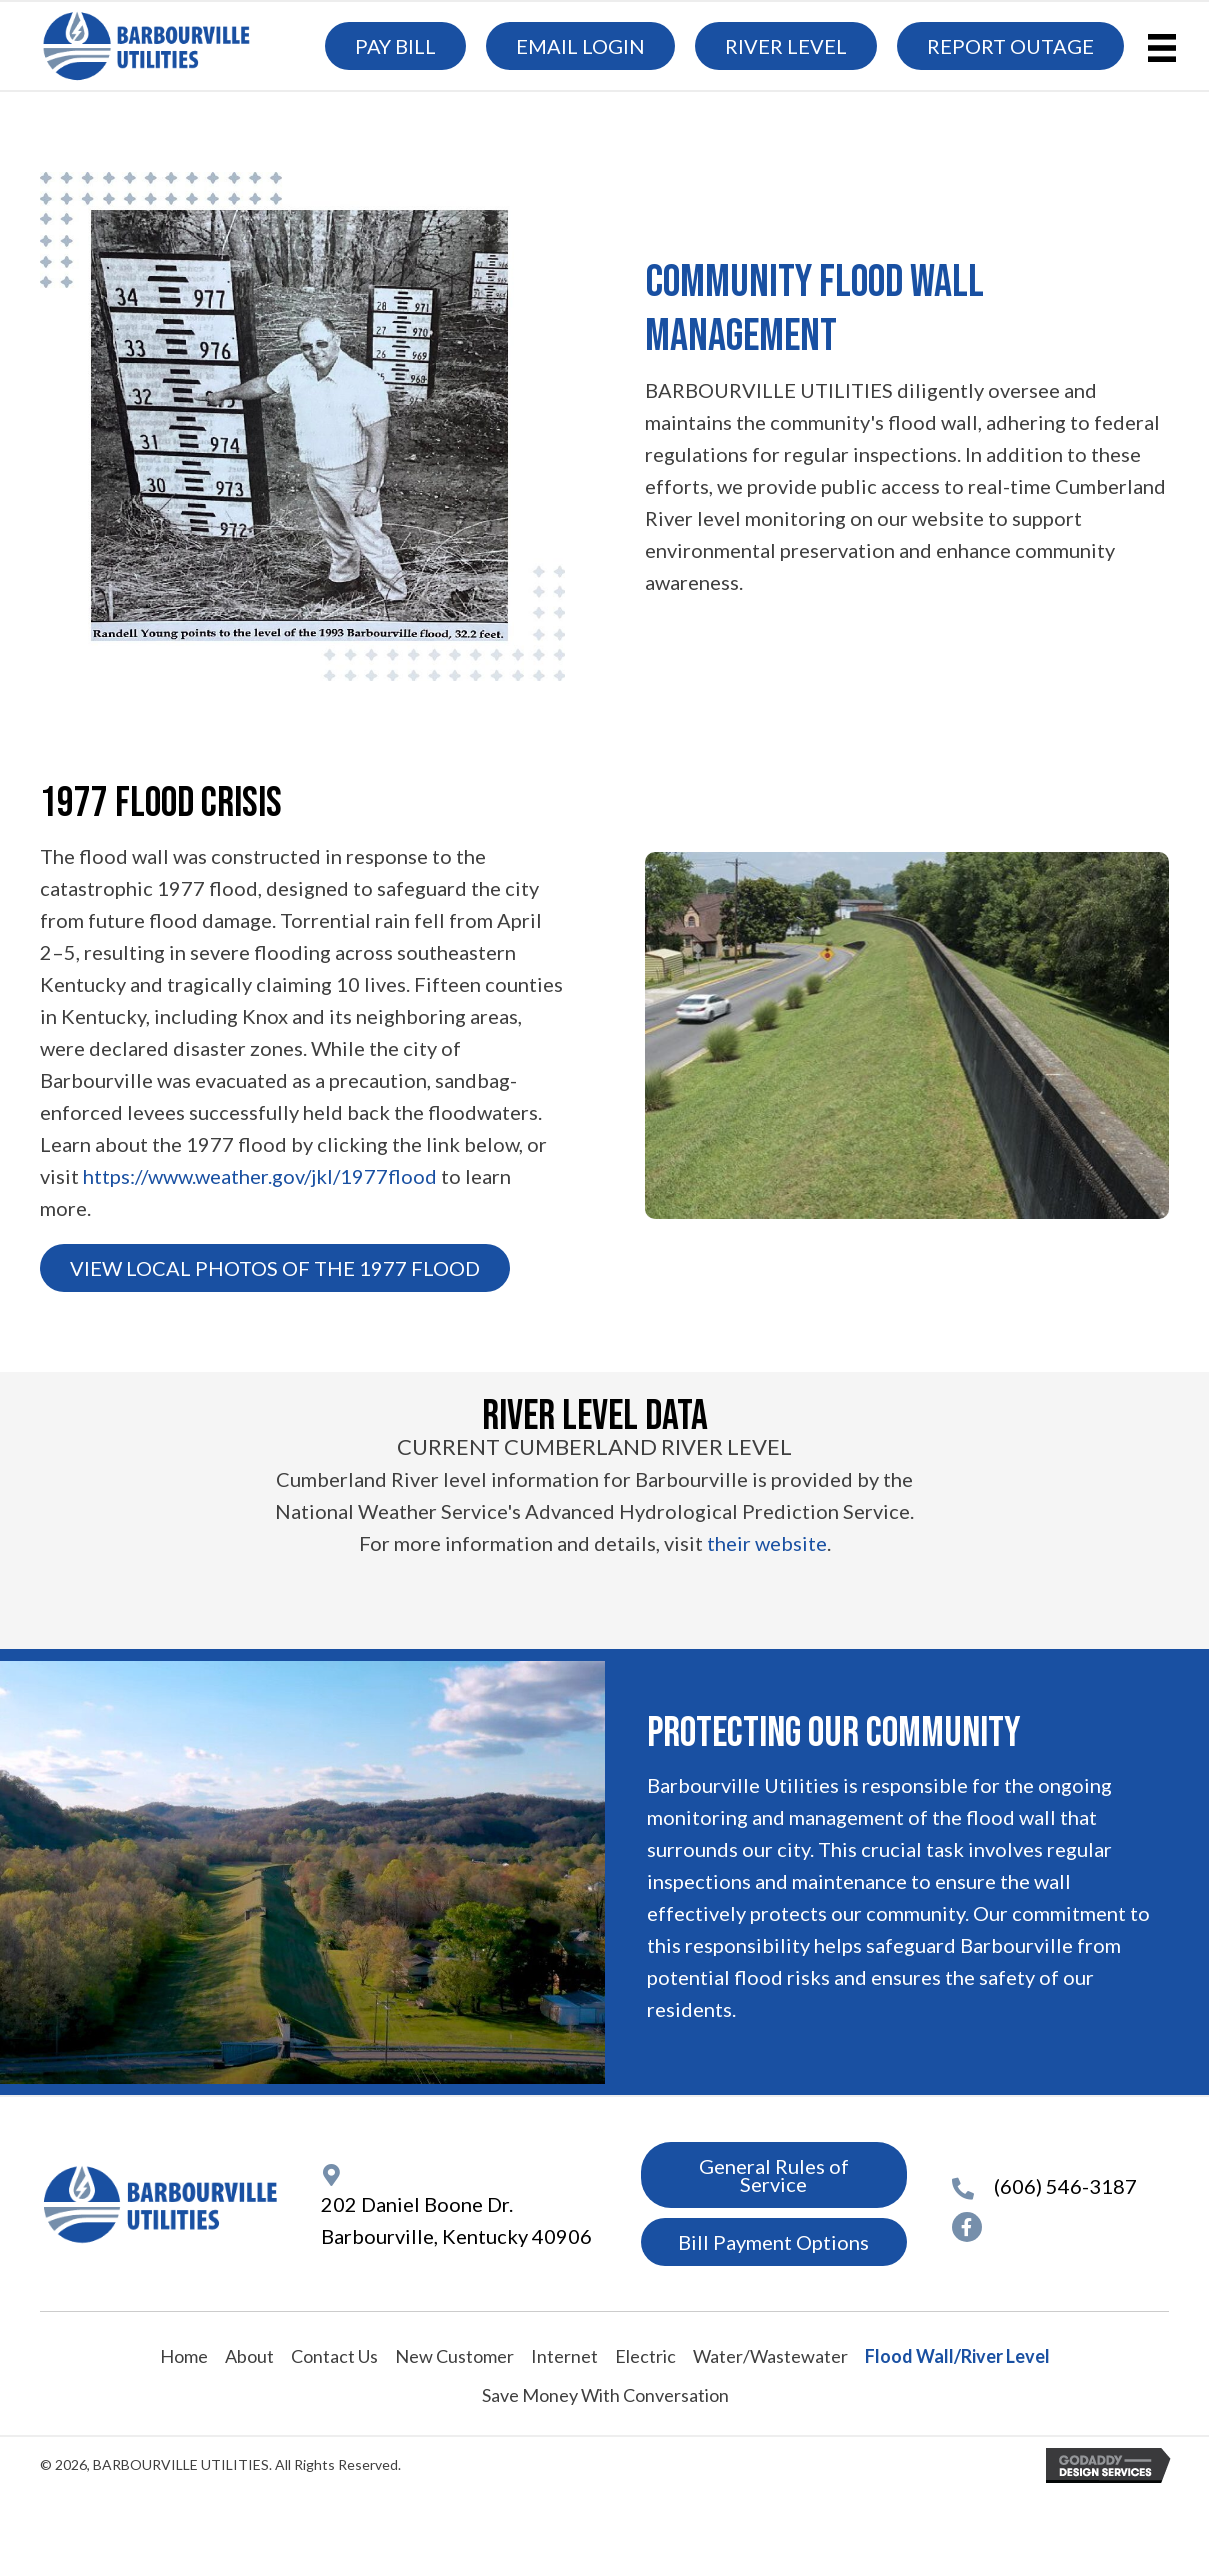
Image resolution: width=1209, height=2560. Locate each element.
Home (184, 2356)
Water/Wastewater (770, 2356)
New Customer (454, 2356)
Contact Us (334, 2356)
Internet (564, 2356)
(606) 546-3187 (1065, 2186)
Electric (645, 2356)
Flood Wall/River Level (957, 2356)
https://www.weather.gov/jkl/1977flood (260, 1176)
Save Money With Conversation (605, 2395)
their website (767, 1543)
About (249, 2356)
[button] (275, 1268)
